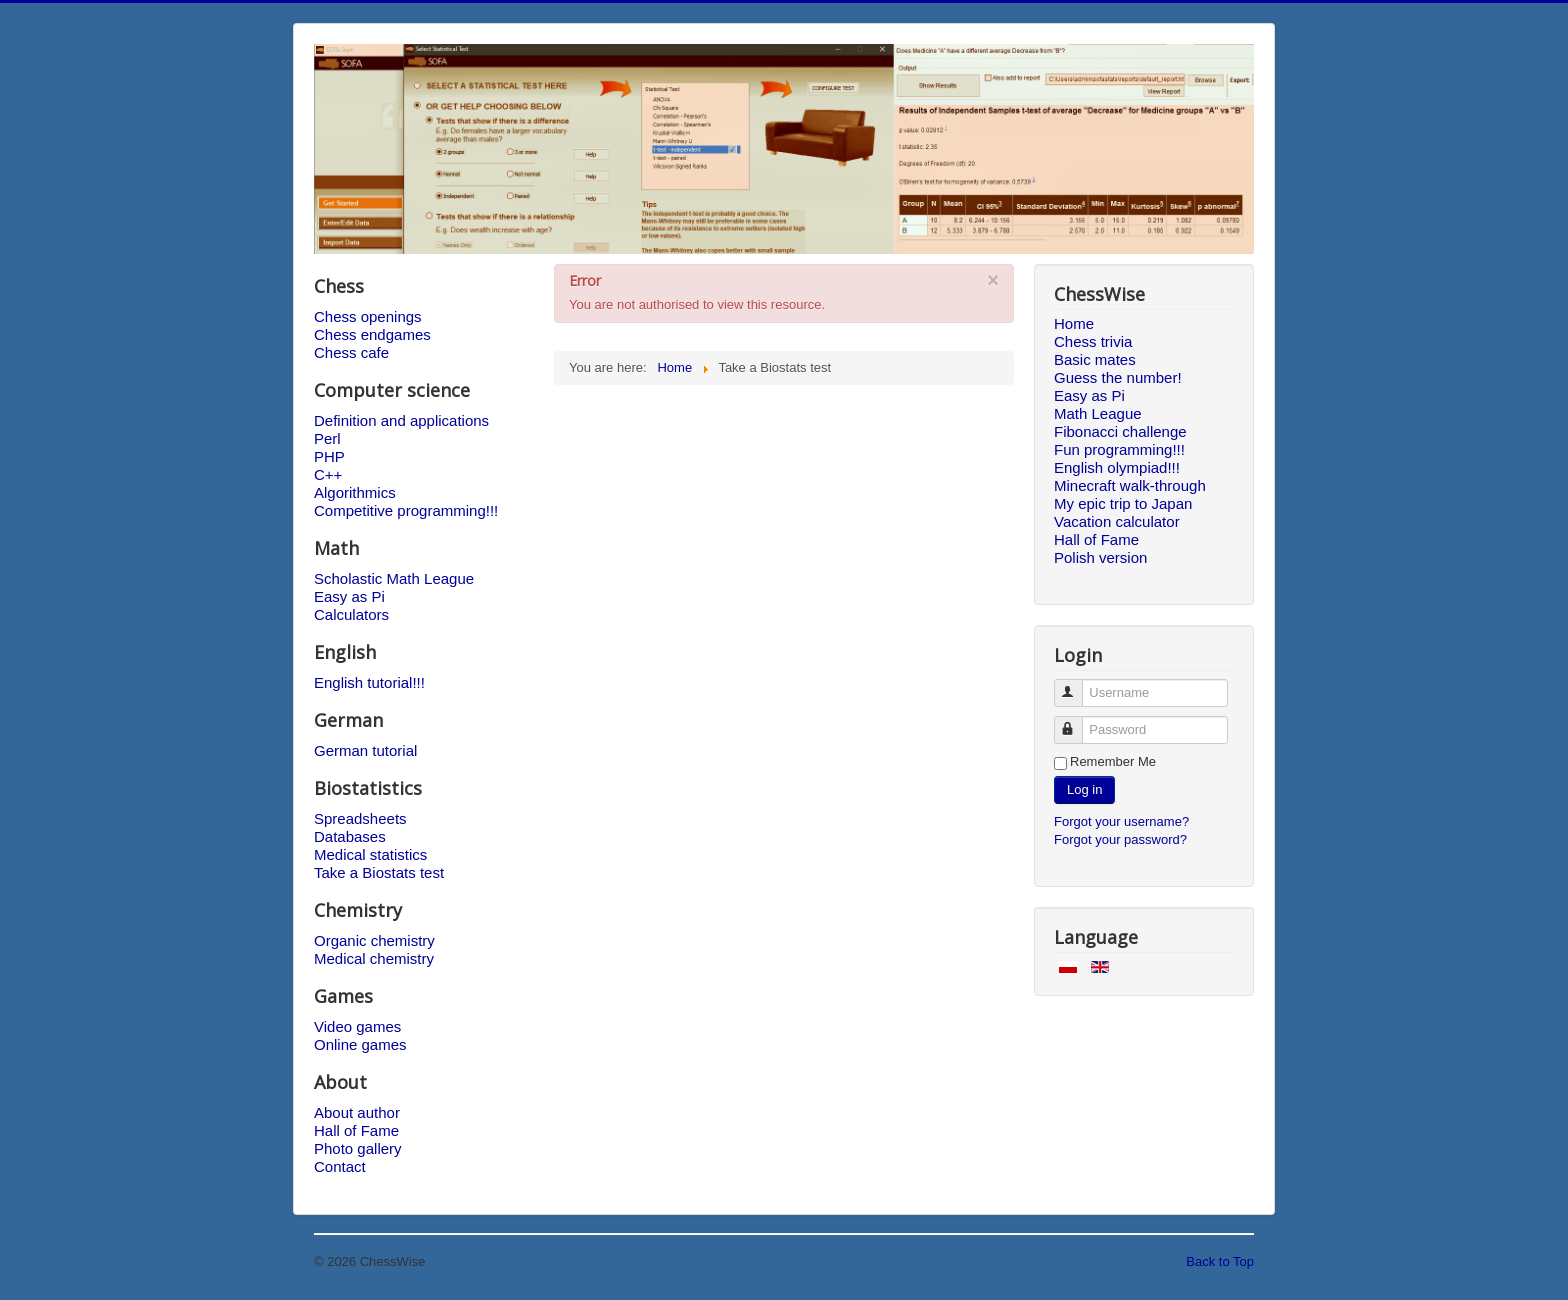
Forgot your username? (1121, 821)
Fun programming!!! (1119, 449)
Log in (1084, 789)
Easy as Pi (349, 596)
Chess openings (368, 316)
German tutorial (365, 750)
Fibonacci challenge (1120, 431)
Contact (340, 1166)
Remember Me (1113, 761)
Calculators (351, 614)
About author (357, 1112)
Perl (327, 438)
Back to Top (1220, 1261)
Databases (350, 836)
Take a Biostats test (379, 872)
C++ (328, 474)
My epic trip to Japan (1123, 503)
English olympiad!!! (1117, 467)
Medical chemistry (374, 958)
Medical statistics (370, 854)
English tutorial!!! (369, 682)
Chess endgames (372, 334)
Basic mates (1095, 359)
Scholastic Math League (394, 578)
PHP (329, 456)
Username (1077, 684)
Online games (360, 1044)
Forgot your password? (1120, 839)
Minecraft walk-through (1130, 485)
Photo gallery (358, 1148)
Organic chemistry (374, 940)
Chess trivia (1093, 341)
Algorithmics (355, 492)
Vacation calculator (1117, 521)
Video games (357, 1026)
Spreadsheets (360, 818)
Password (1077, 721)
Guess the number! (1118, 377)
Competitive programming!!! (406, 510)
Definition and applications (401, 420)
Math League (1098, 413)
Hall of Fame (356, 1130)
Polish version (1100, 557)
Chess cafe (351, 352)
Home (1074, 323)
